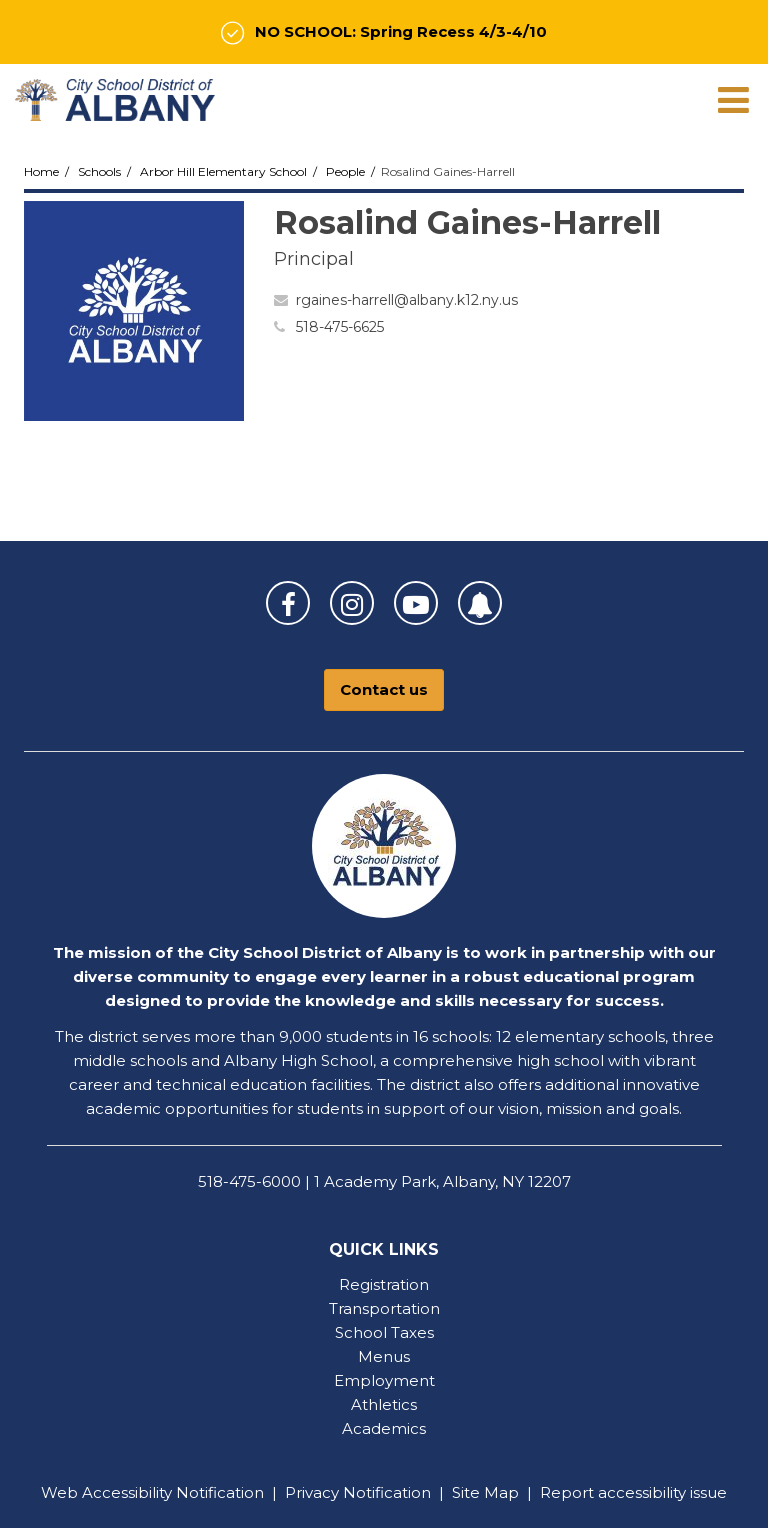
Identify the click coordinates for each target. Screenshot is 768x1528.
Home (41, 171)
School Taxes (384, 1332)
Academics (384, 1428)
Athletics (384, 1404)
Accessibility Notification (173, 1492)
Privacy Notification (358, 1492)
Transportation (384, 1308)
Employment (384, 1380)
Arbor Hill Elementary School (223, 171)
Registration (384, 1284)
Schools (99, 171)
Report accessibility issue (633, 1492)
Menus (384, 1356)
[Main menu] (733, 99)
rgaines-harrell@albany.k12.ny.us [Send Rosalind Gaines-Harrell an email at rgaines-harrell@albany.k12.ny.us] (407, 300)
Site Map (485, 1492)
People (345, 171)
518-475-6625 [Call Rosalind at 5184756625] (340, 327)
